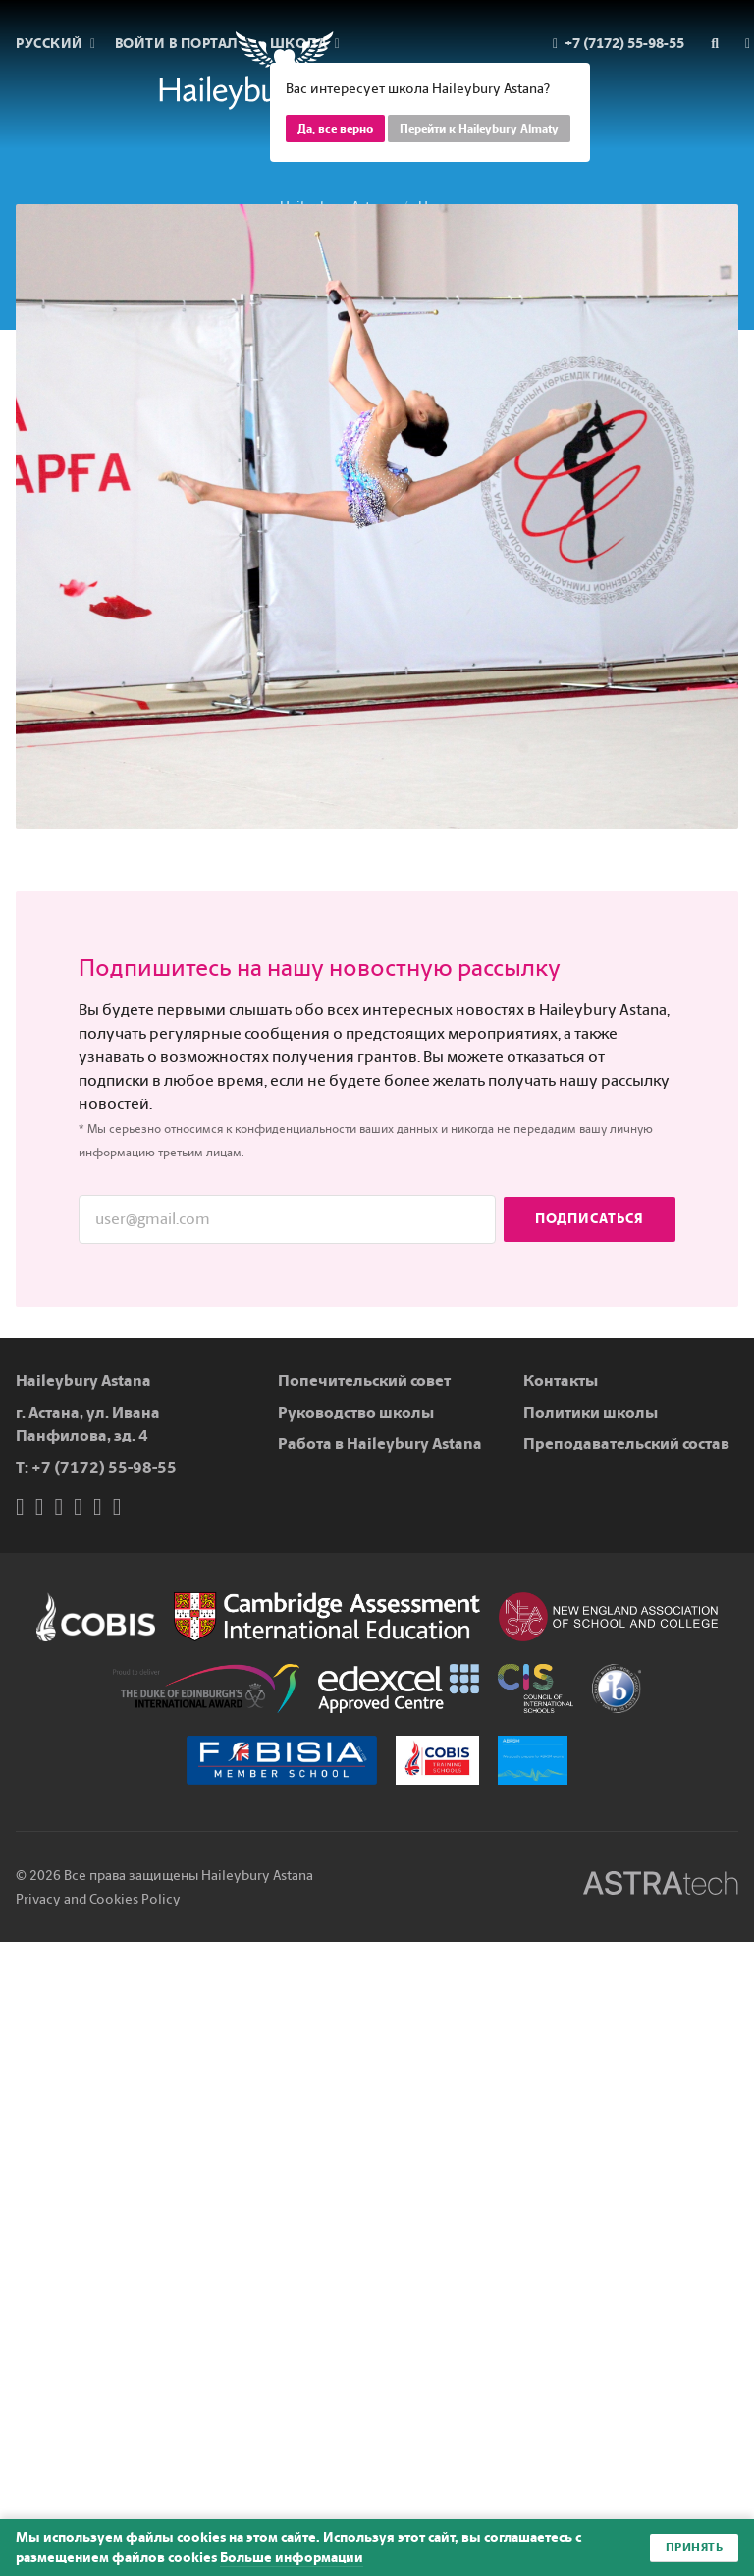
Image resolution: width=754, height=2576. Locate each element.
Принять (695, 2547)
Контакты (560, 1380)
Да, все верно (335, 128)
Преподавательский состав (626, 1443)
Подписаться (589, 1218)
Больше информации (291, 2557)
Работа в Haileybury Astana (380, 1443)
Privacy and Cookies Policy (98, 1899)
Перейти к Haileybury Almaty (479, 128)
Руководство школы (356, 1412)
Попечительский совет (364, 1380)
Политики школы (590, 1412)
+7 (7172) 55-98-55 (104, 1467)
